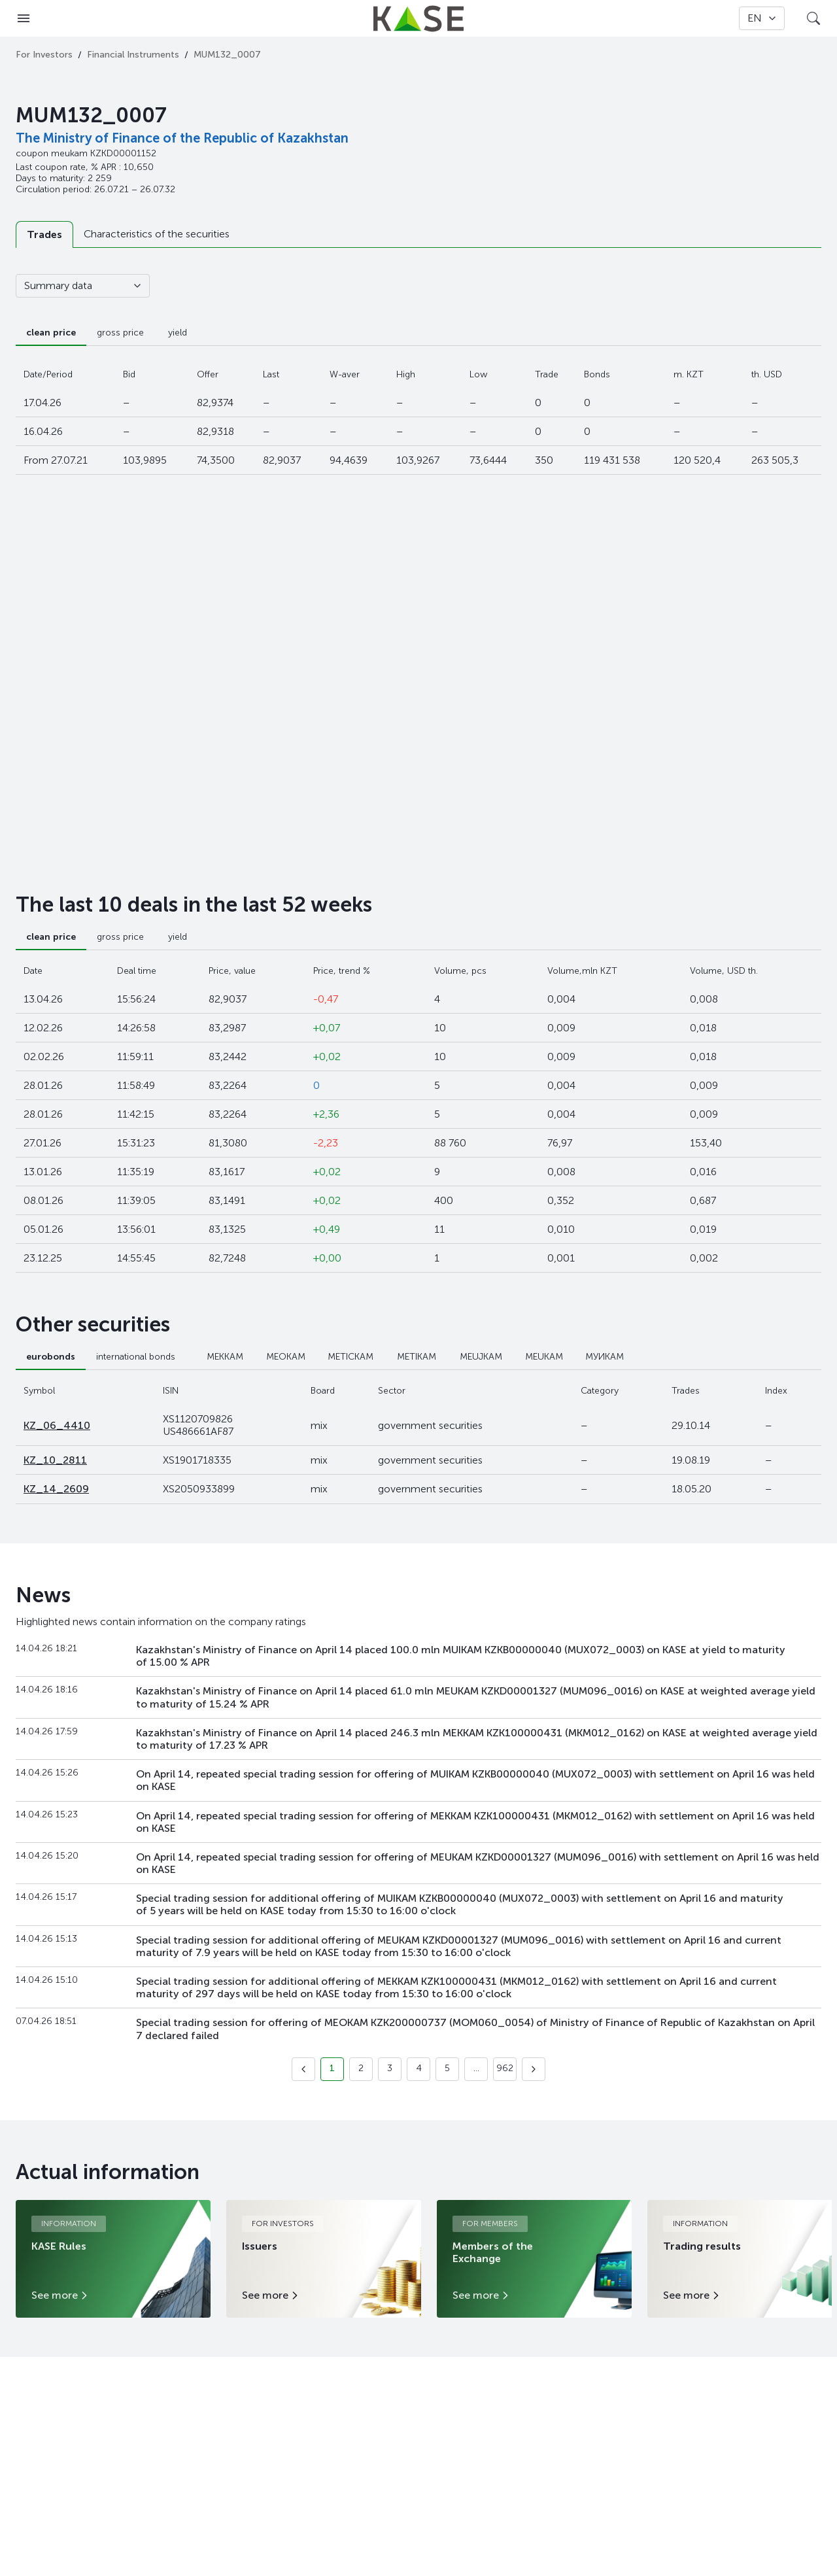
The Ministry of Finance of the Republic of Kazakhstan (182, 138)
